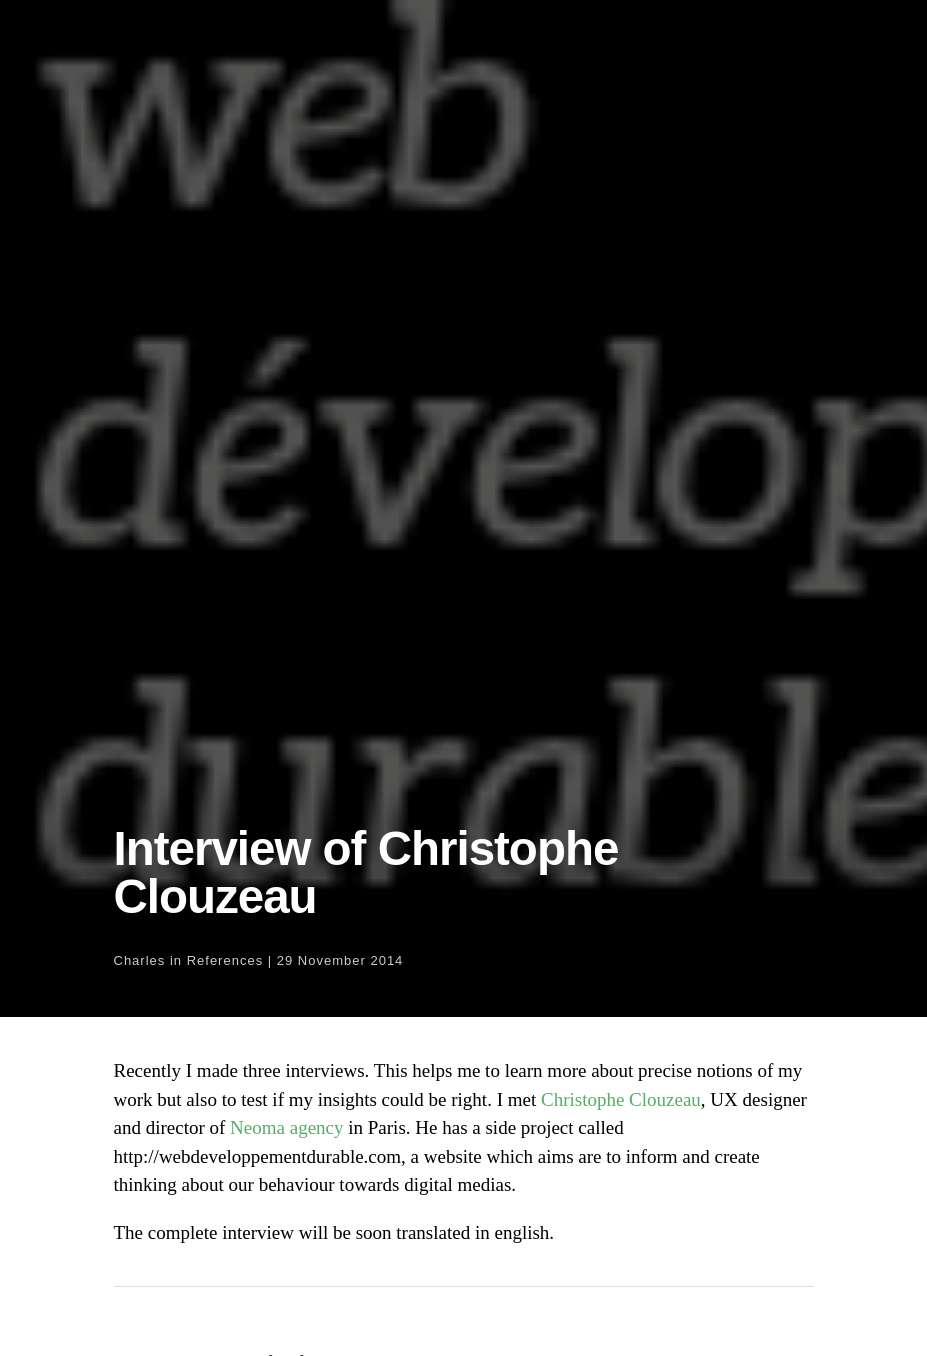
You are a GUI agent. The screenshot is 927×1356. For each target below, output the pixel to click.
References (225, 960)
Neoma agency (286, 1127)
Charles (140, 960)
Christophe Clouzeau (621, 1099)
